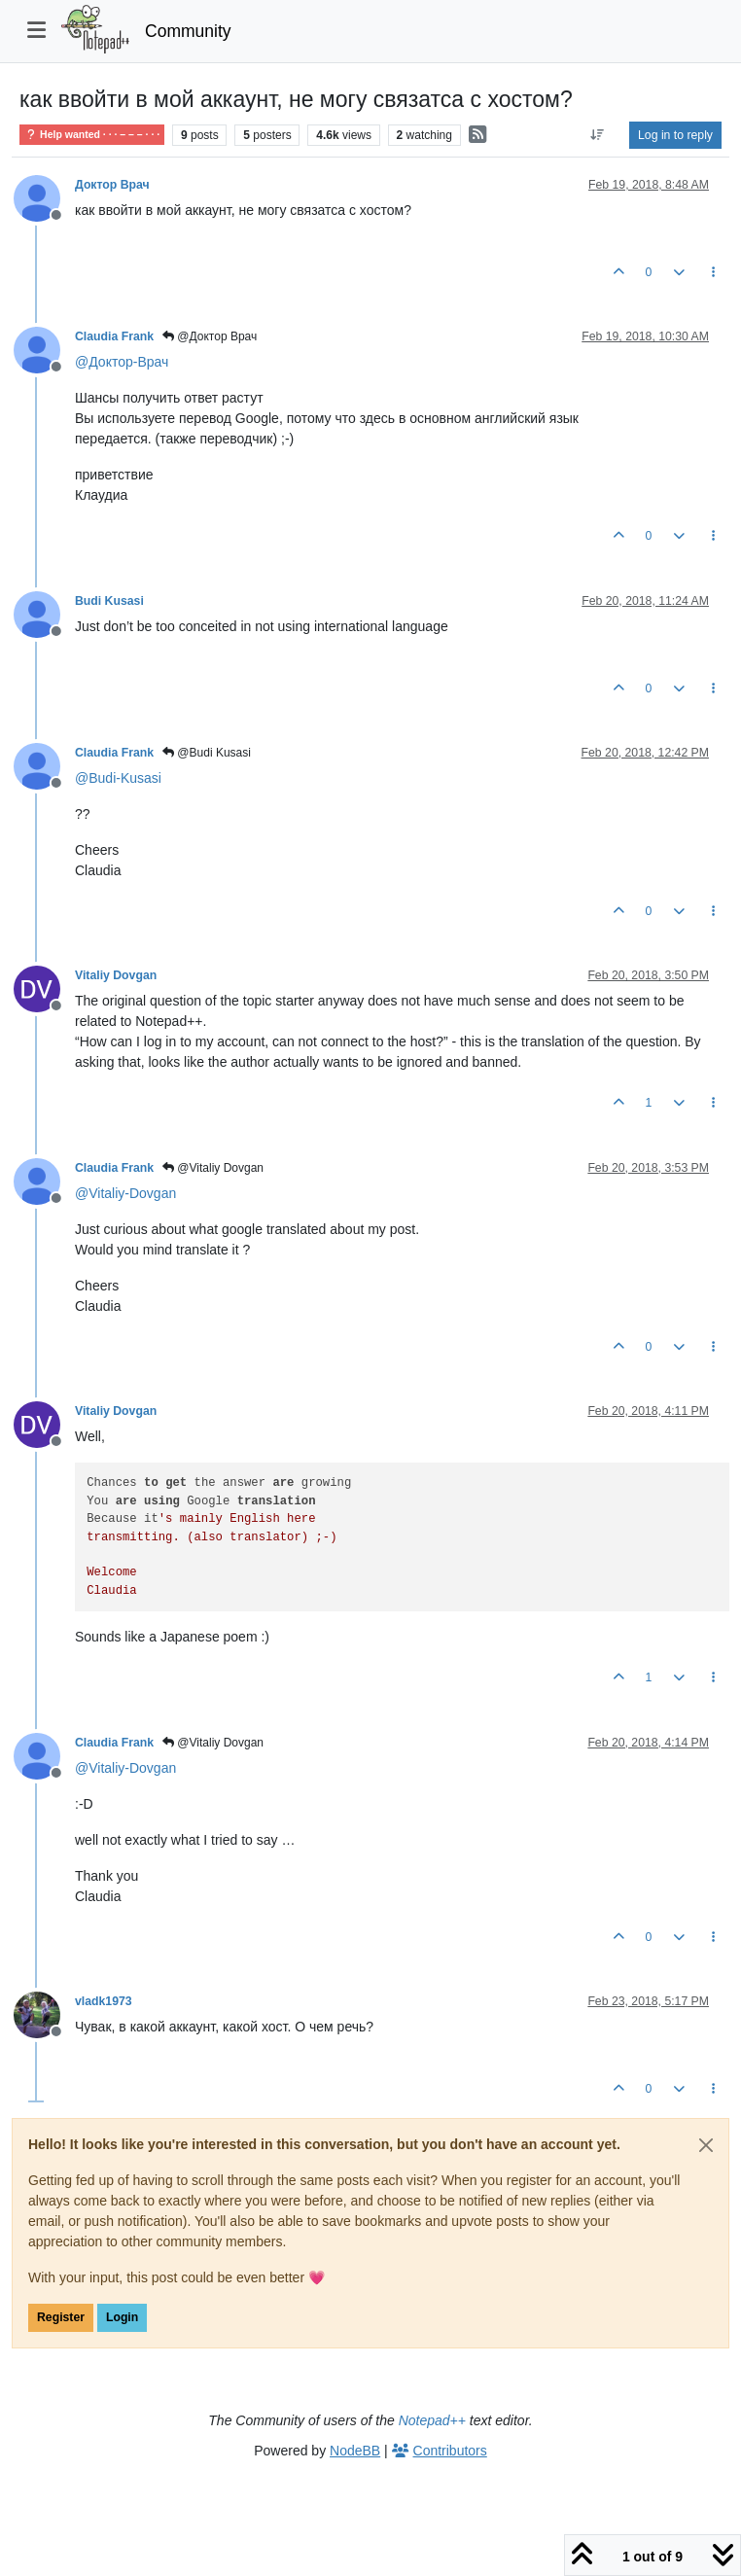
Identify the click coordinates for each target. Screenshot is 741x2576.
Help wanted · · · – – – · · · (91, 134)
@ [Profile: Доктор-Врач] (121, 362)
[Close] (706, 2145)
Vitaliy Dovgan (116, 975)
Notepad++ (432, 2420)
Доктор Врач (112, 185)
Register (61, 2317)
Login (122, 2317)
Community (188, 31)
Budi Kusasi (109, 601)
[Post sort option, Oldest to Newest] (598, 135)
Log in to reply (675, 135)
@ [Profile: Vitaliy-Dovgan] (125, 1193)
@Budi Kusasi (206, 752)
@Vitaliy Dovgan (213, 1168)
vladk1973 (103, 2001)
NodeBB (355, 2450)
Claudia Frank (114, 336)
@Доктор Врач (209, 336)
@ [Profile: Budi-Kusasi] (118, 778)
